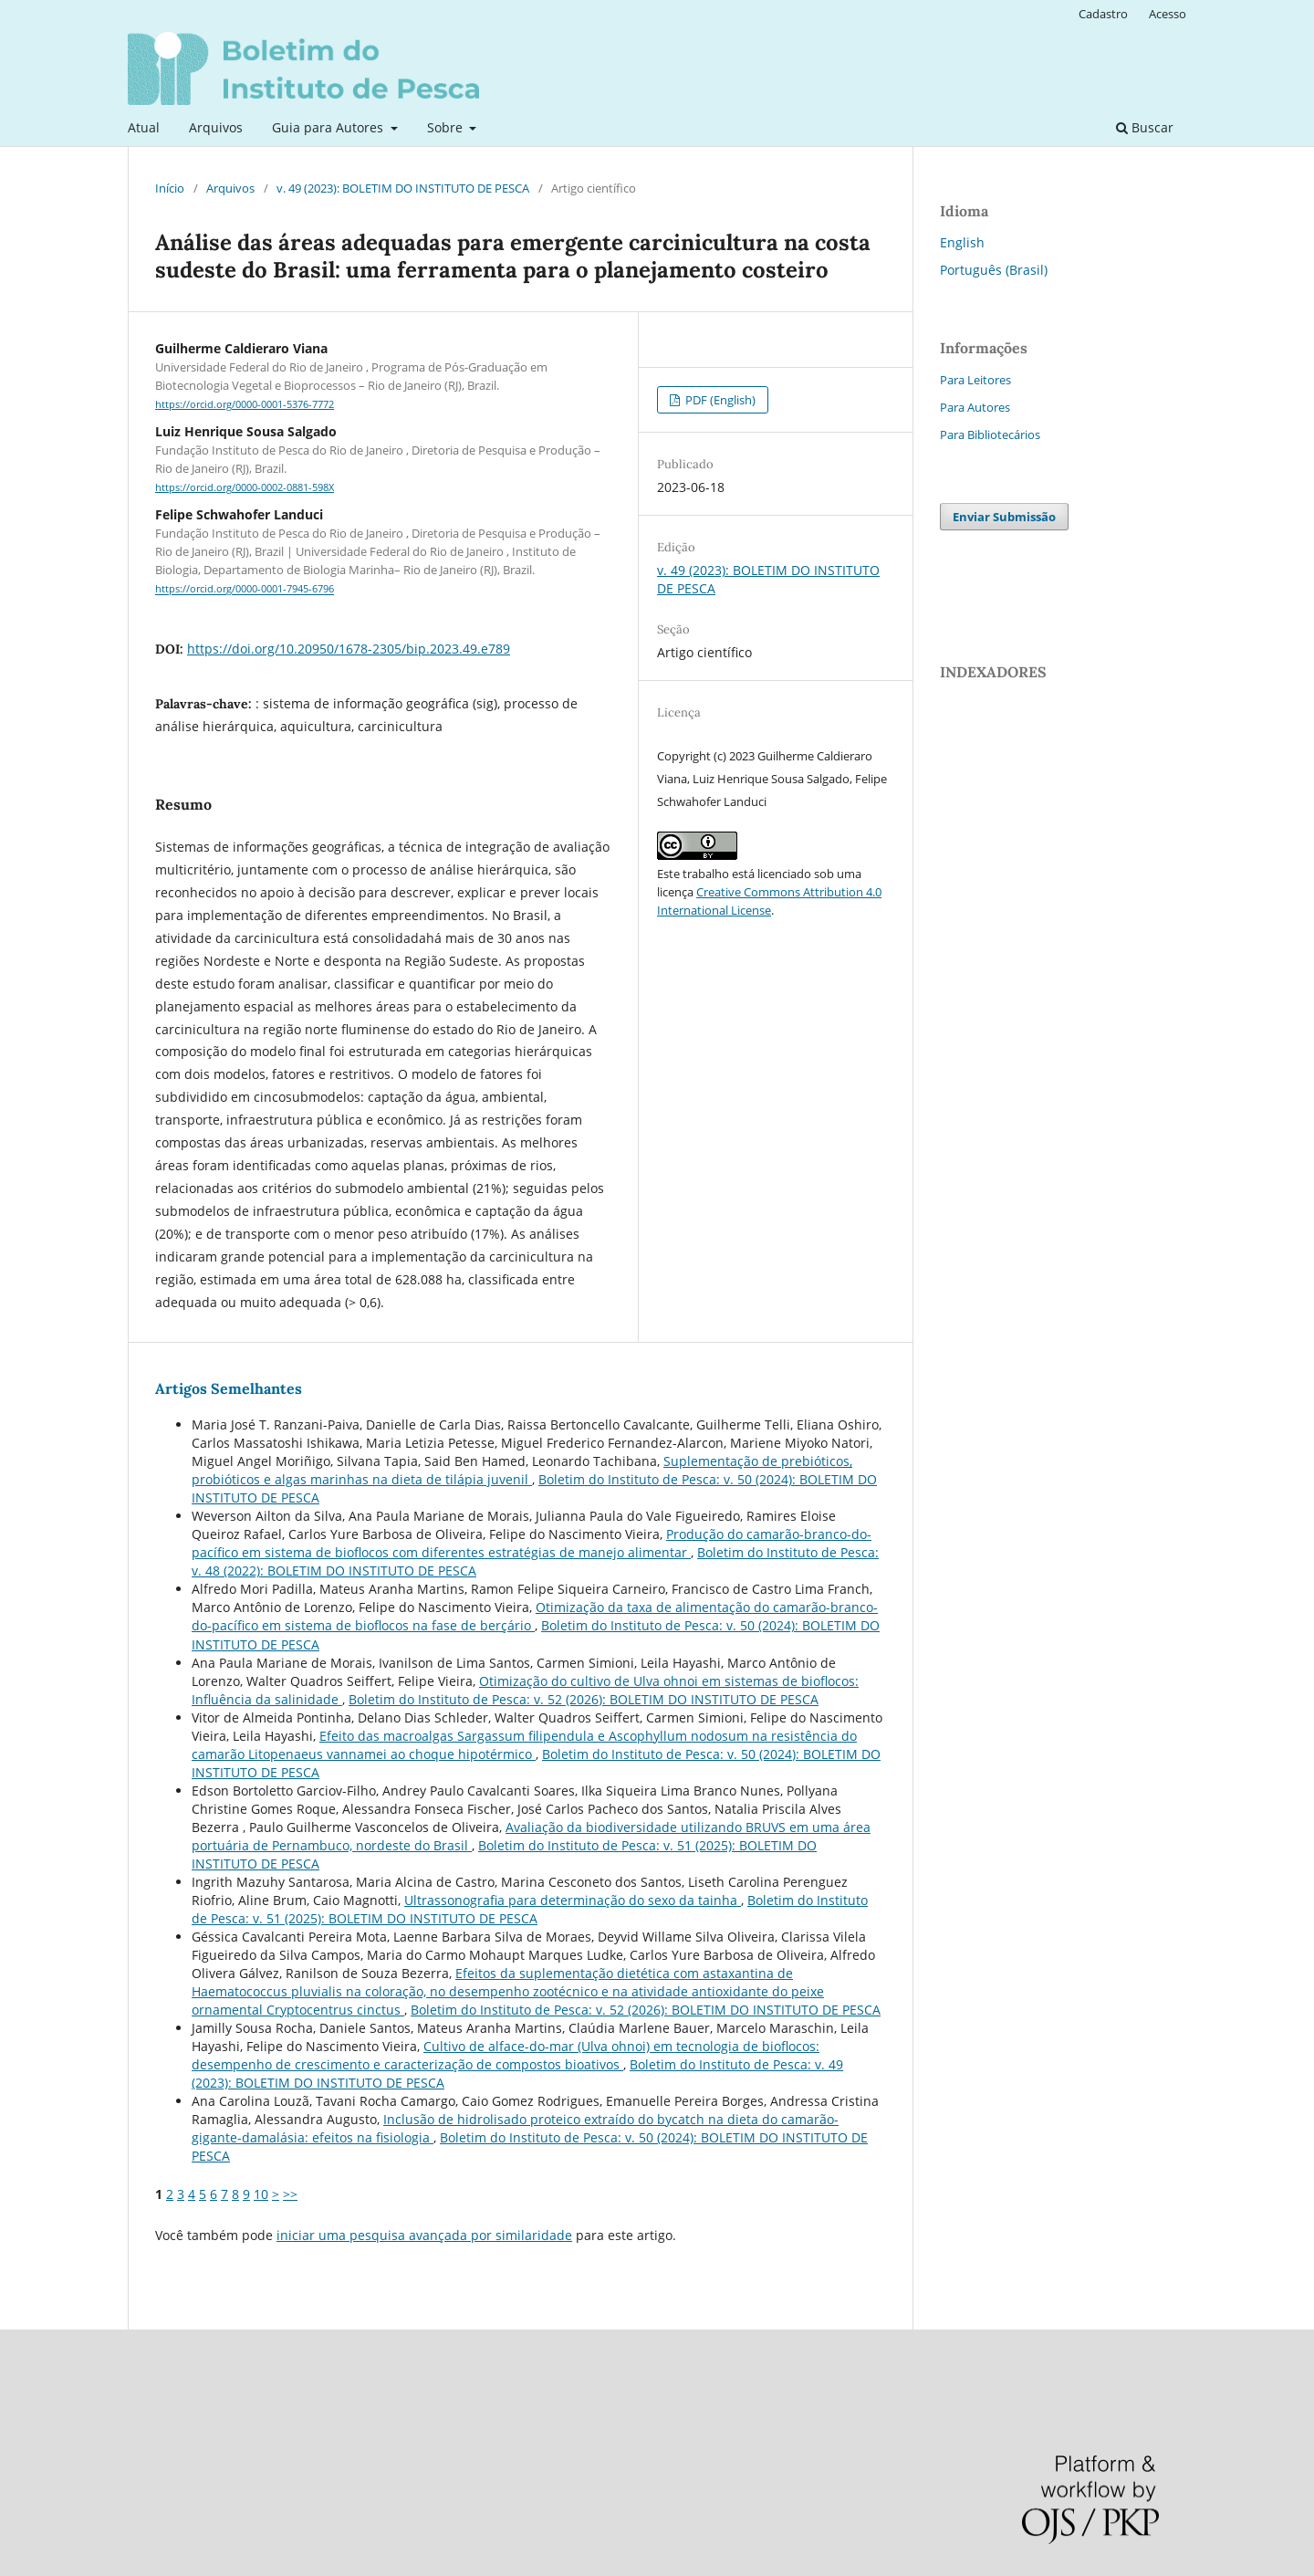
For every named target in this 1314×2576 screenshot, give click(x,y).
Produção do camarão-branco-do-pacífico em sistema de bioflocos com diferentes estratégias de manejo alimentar (531, 1543)
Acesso (1167, 13)
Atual (144, 127)
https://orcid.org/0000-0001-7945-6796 (244, 589)
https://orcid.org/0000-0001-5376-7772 (244, 404)
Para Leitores (975, 380)
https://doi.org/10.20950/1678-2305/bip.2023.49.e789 (348, 648)
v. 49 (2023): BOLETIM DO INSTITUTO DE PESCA (402, 188)
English (962, 242)
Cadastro (1103, 13)
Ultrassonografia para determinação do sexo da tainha (572, 1900)
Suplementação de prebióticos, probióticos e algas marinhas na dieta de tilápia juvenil (522, 1470)
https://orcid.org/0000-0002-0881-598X (244, 487)
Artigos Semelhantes (228, 1388)
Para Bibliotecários (990, 434)
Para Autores (975, 407)
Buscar (1144, 127)
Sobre (446, 127)
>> (290, 2194)
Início (169, 188)
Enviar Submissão (1004, 516)
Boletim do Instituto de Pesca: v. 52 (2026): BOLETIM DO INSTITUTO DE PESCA (584, 1699)
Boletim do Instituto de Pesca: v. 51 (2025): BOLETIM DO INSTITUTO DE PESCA (530, 1909)
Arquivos (216, 127)
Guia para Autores (329, 127)
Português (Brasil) (994, 269)
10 (261, 2194)
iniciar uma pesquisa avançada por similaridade (424, 2235)
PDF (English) (719, 400)
